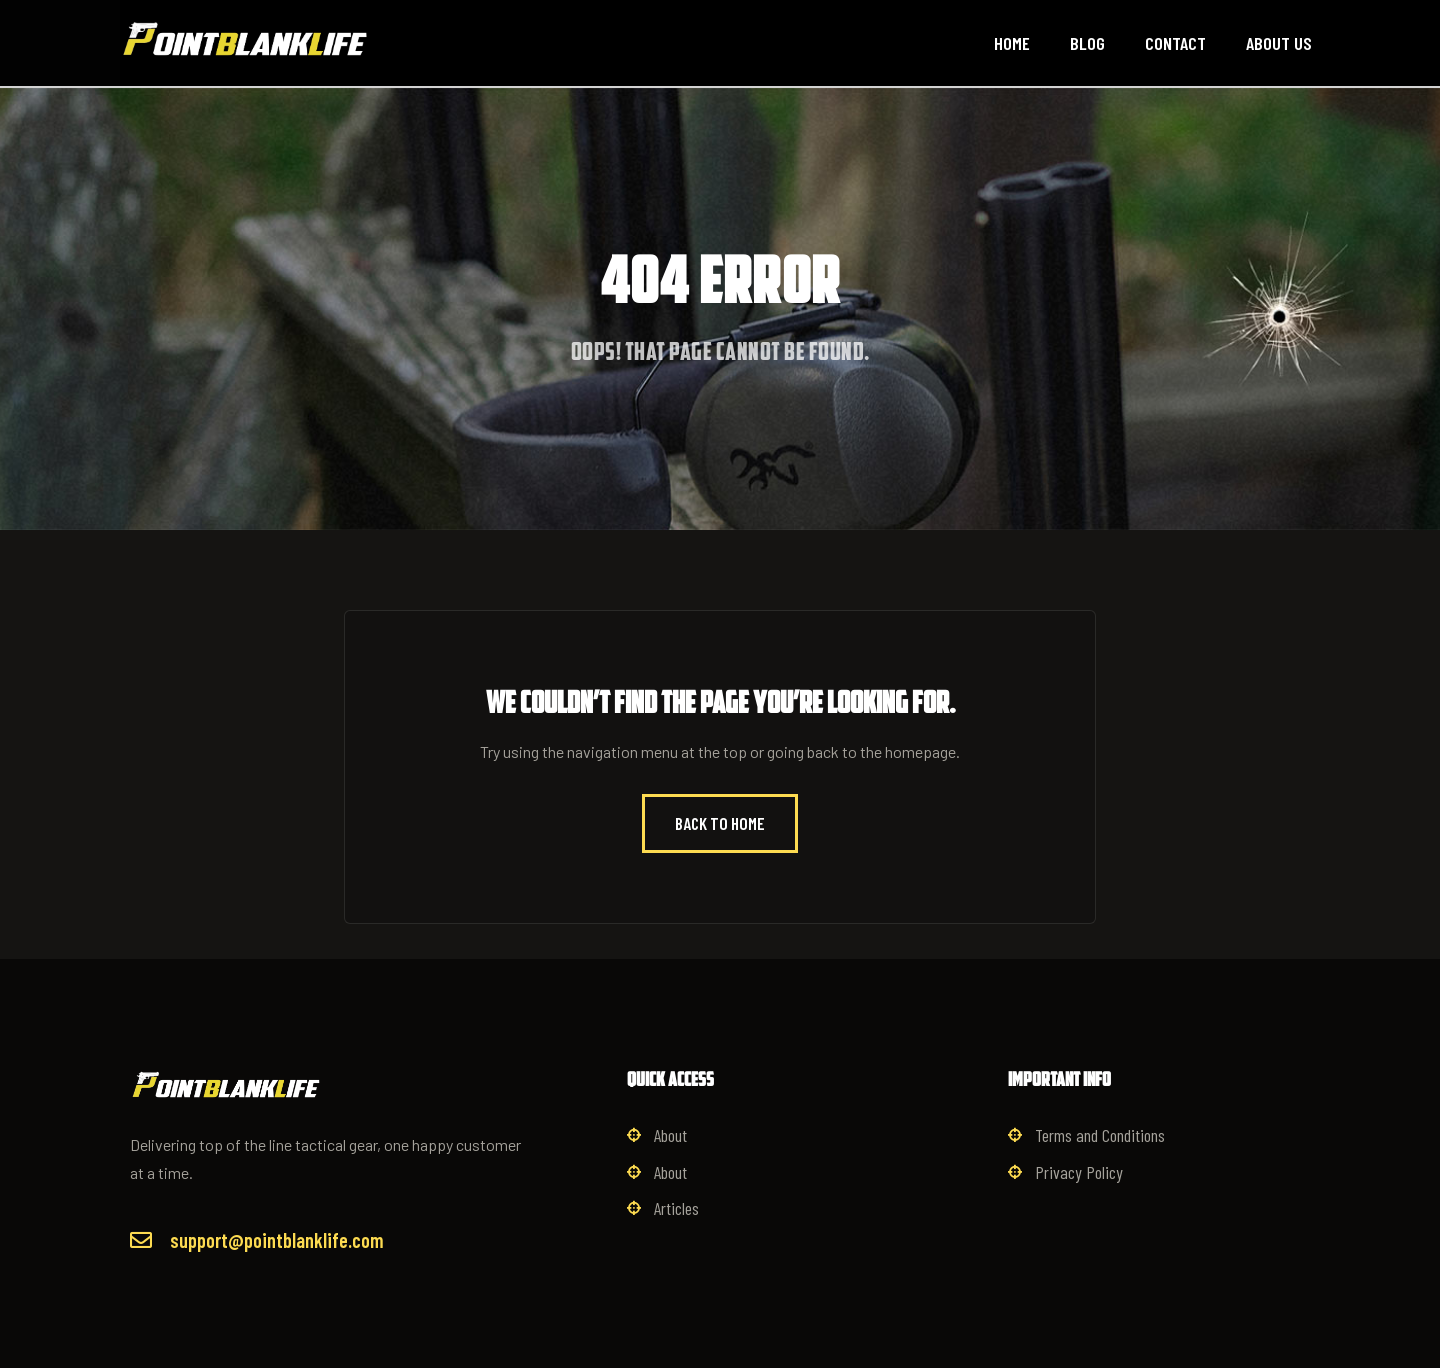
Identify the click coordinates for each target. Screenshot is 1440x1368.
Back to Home (720, 823)
